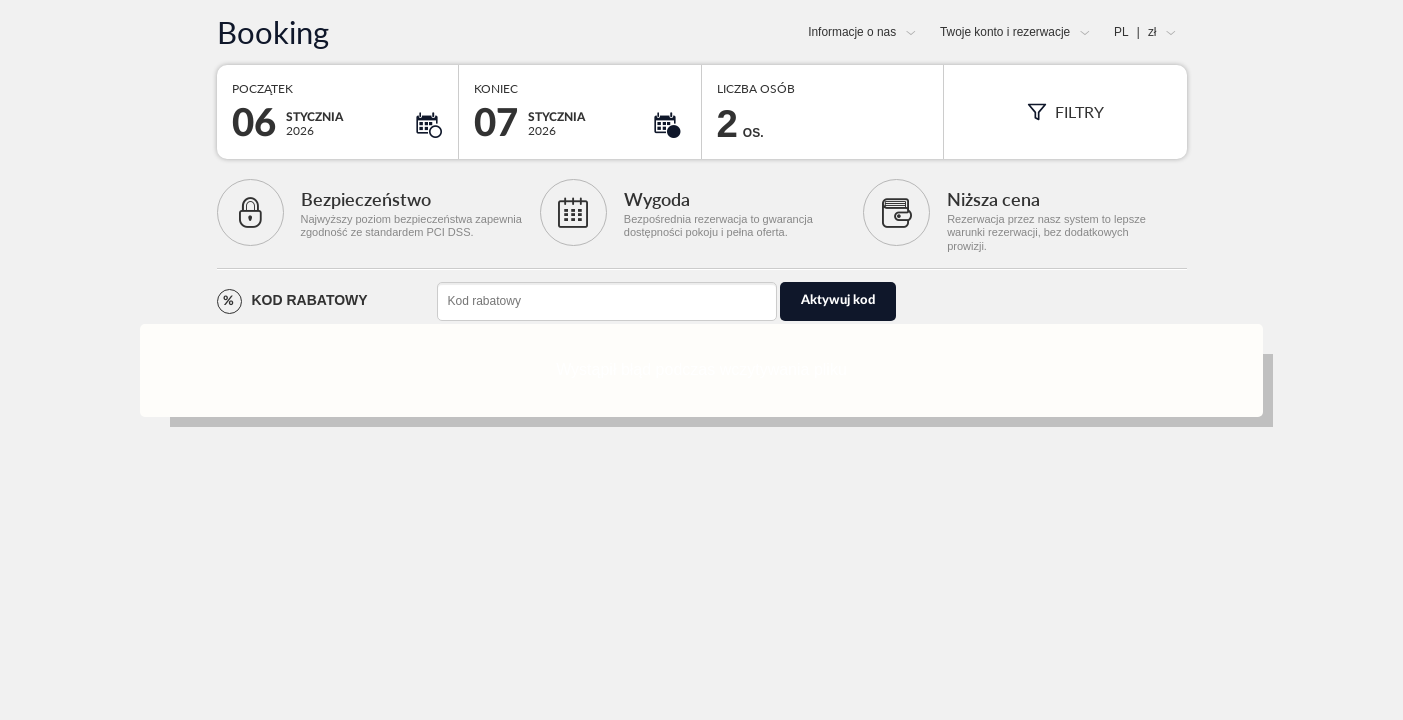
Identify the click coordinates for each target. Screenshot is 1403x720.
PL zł (1135, 32)
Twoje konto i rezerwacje (1005, 32)
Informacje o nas (852, 32)
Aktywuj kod (838, 300)
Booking (273, 33)
